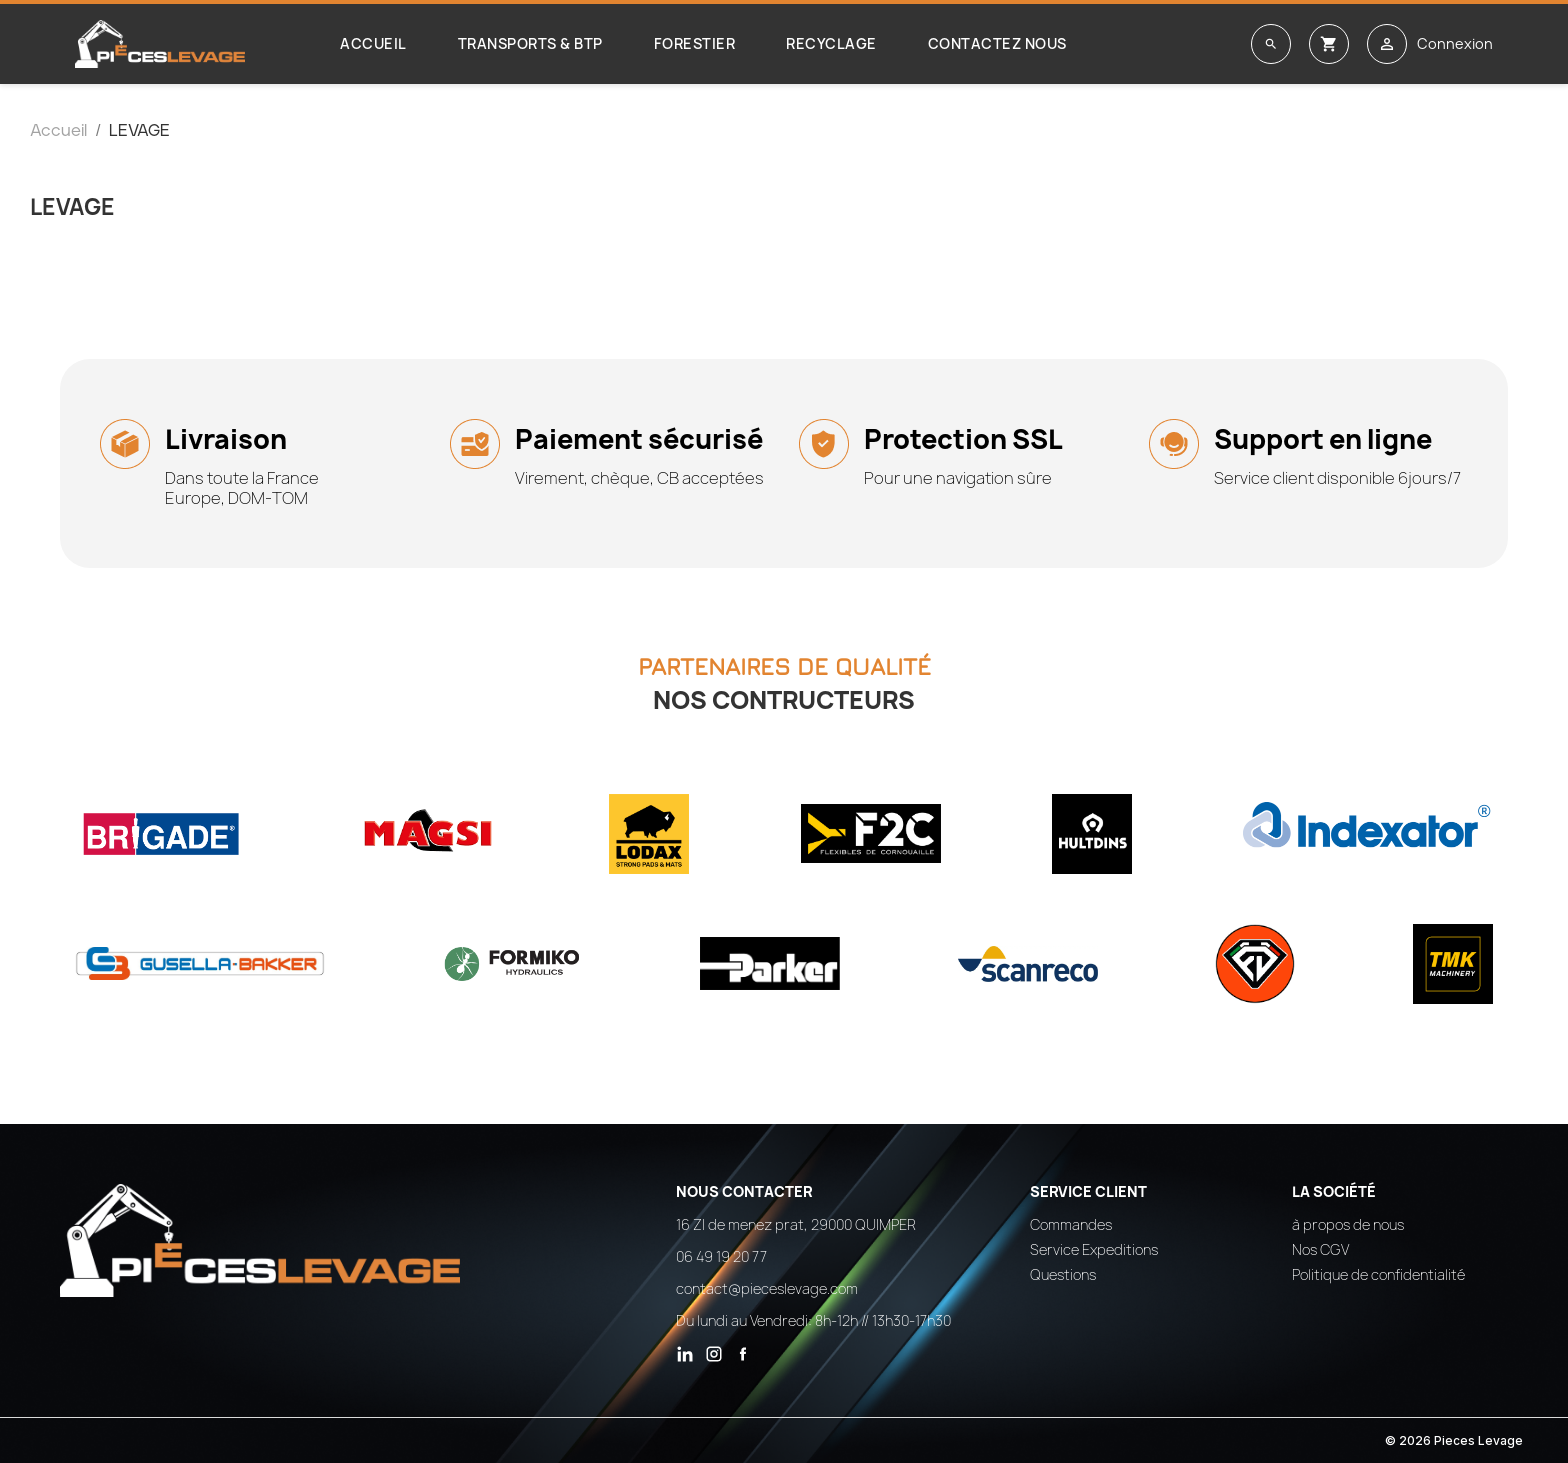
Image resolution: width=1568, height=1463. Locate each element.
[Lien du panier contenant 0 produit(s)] (1329, 44)
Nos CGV (1320, 1249)
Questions (1063, 1274)
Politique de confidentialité (1378, 1274)
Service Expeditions (1094, 1249)
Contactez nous (997, 43)
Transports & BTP (530, 43)
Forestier (695, 43)
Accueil (373, 43)
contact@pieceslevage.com (767, 1288)
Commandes (1071, 1224)
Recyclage (831, 43)
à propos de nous (1348, 1224)
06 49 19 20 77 (721, 1256)
